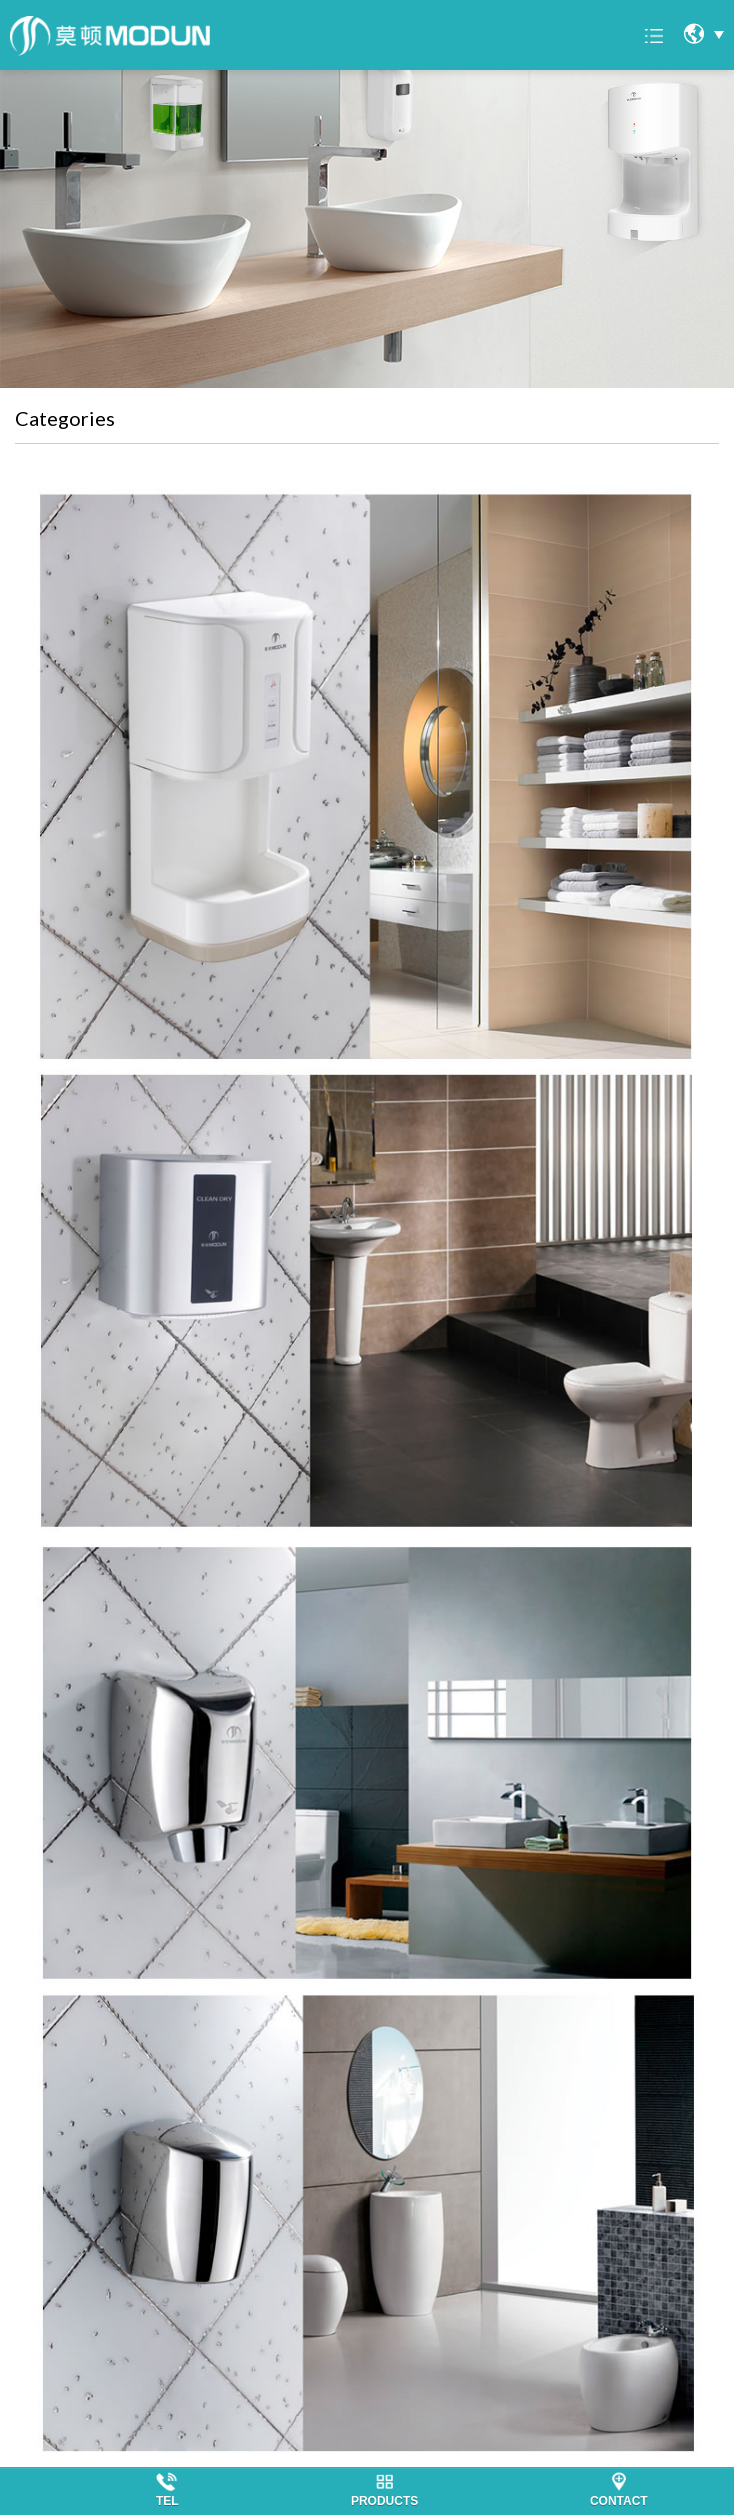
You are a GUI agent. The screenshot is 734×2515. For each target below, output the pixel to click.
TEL (167, 2501)
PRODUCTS (384, 2501)
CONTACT (619, 2501)
